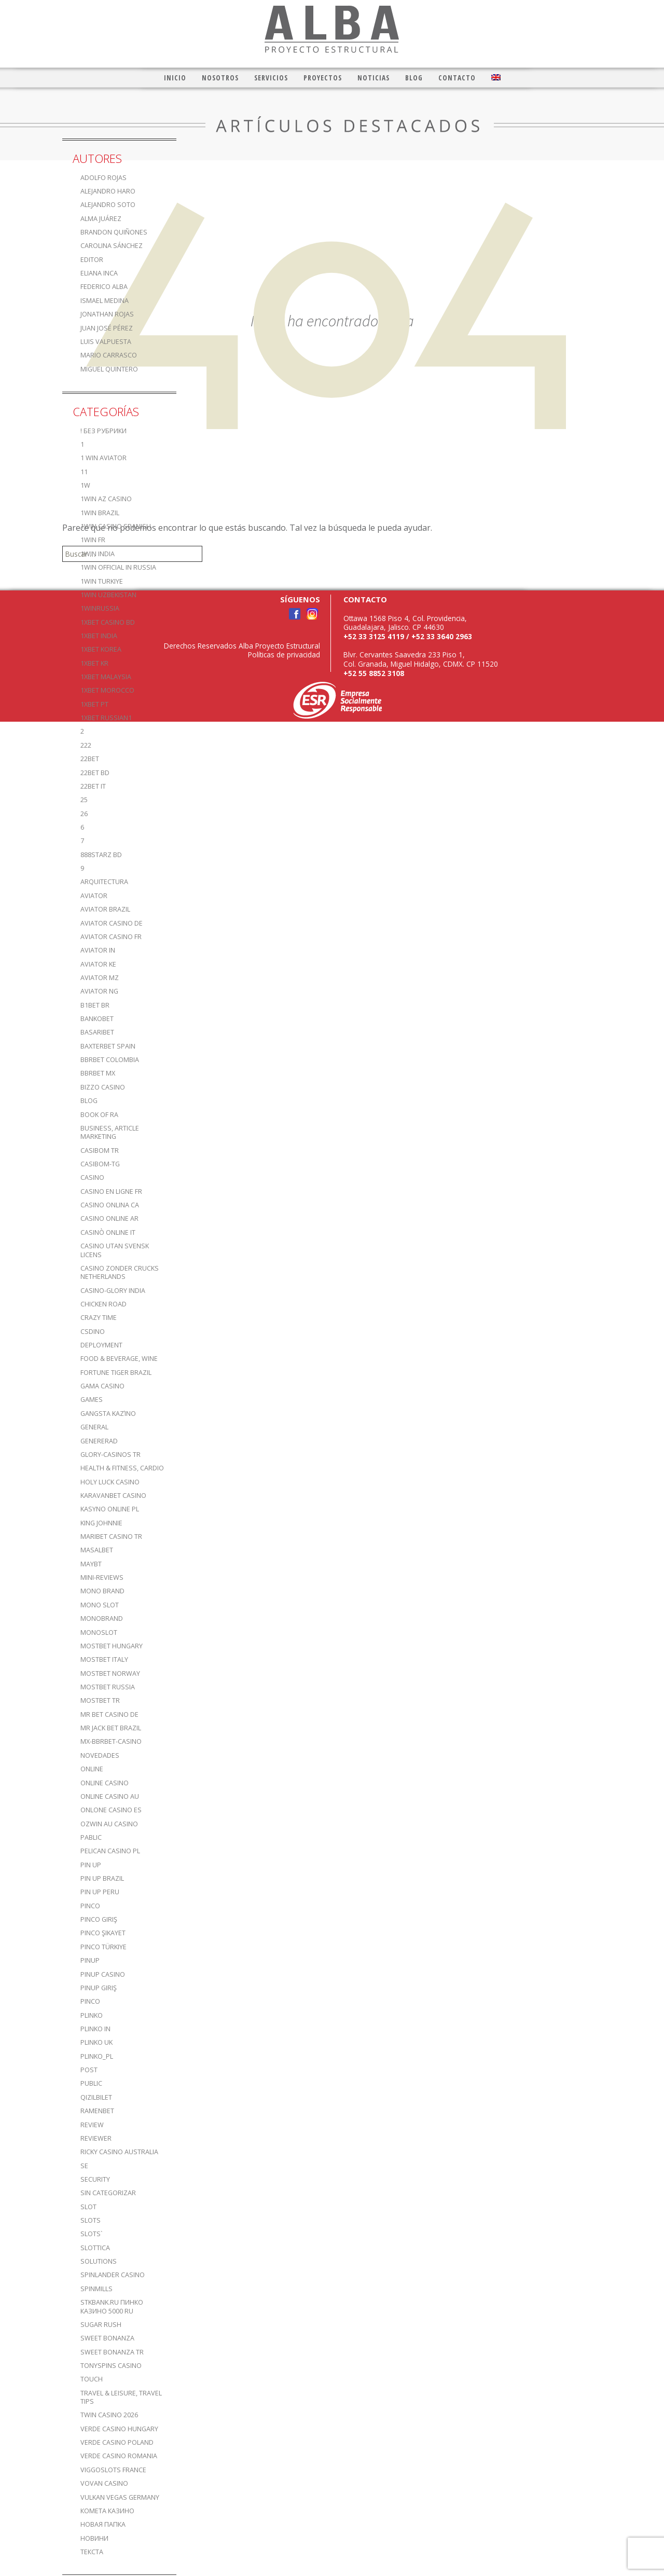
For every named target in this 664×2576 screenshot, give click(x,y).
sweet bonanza (107, 2338)
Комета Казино (107, 2510)
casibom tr (99, 1150)
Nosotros (220, 77)
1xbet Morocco (107, 690)
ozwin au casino (109, 1824)
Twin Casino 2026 (109, 2414)
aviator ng (99, 991)
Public (91, 2083)
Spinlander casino (112, 2274)
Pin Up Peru (99, 1892)
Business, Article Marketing (109, 1132)
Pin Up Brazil (102, 1878)
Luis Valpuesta (105, 341)
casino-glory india (112, 1290)
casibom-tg (100, 1164)
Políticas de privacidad (284, 654)
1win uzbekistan (108, 594)
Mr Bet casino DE (109, 1714)
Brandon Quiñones (113, 232)
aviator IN (97, 950)
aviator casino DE (111, 923)
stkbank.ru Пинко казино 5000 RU (111, 2306)
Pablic (91, 1837)
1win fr (92, 539)
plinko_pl (96, 2056)
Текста (91, 2551)
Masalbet (96, 1550)
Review (92, 2124)
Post (89, 2069)
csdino (92, 1331)
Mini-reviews (101, 1577)
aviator (93, 895)
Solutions (98, 2261)
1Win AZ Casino (106, 498)
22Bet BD (94, 772)
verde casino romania (118, 2455)
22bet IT (93, 786)
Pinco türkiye (103, 1947)
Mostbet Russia (107, 1687)
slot (88, 2206)
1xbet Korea (100, 649)
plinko (91, 2015)
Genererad (99, 1441)
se (84, 2165)
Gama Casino (102, 1386)
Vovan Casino (104, 2483)
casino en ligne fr (111, 1191)
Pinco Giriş (98, 1919)
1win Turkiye (101, 581)
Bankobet (97, 1018)
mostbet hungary (111, 1646)
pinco (90, 1906)
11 (84, 471)
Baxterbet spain (107, 1046)
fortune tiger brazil (115, 1372)
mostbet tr (100, 1700)
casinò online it (107, 1232)
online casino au (109, 1796)
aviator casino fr (111, 936)
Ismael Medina (104, 300)
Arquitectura (104, 881)
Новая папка (103, 2524)
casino (92, 1177)
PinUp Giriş (98, 1987)
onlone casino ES (111, 1810)
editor (91, 259)
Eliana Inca (99, 273)
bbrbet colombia (109, 1059)
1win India (97, 553)
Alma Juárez (100, 218)
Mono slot (99, 1605)
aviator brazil (105, 909)
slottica (95, 2247)
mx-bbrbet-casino (111, 1741)
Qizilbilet (96, 2097)
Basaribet (97, 1032)
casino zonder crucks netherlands (119, 1272)
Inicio (175, 77)
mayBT (91, 1564)
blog (89, 1100)
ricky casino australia (119, 2151)
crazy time (98, 1317)
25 (84, 799)
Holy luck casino (110, 1482)
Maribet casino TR (111, 1536)
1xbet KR (94, 663)
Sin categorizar (108, 2192)
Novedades (99, 1755)
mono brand (102, 1591)
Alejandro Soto (107, 204)
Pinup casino (102, 1974)
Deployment (101, 1345)
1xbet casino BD (107, 622)
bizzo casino (102, 1087)
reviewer (96, 2138)
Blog (414, 77)
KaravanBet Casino (113, 1495)
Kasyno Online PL (109, 1509)
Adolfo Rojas (103, 177)
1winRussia (99, 608)
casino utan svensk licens (114, 1250)
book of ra (99, 1114)
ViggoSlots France (113, 2469)
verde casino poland (117, 2442)
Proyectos (322, 77)
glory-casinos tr (110, 1454)
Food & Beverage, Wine (119, 1358)
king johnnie (101, 1523)
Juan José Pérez (106, 328)
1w (85, 485)
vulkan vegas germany (119, 2497)
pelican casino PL (110, 1851)
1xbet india (98, 635)
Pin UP (90, 1865)
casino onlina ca (109, 1205)
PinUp (90, 1960)
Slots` (91, 2233)
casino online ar (109, 1218)
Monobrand (101, 1618)
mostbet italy (104, 1659)
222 (85, 745)
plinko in (95, 2028)
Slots (90, 2220)
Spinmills (96, 2288)
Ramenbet (97, 2110)
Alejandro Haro (107, 191)
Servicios (271, 77)
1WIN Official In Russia (118, 567)
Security (95, 2179)
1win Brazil (99, 512)
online (91, 1769)
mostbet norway (110, 1673)
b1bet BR (94, 1005)
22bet (89, 758)
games (91, 1399)
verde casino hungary (119, 2429)
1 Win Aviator (103, 457)
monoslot (98, 1632)
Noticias (373, 77)
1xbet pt (94, 704)
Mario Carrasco (108, 355)
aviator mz (99, 977)
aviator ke (98, 964)
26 (84, 813)
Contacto (457, 77)
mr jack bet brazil (110, 1728)
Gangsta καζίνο (108, 1413)
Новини (94, 2538)
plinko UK (96, 2042)
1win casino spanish (115, 526)
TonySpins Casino (111, 2365)
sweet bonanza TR (112, 2352)
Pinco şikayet (103, 1932)
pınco (90, 2001)
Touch (91, 2379)
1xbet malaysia (105, 676)
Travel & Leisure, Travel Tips (121, 2397)
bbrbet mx (97, 1073)
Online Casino (104, 1783)
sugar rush (100, 2324)
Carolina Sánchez (111, 245)
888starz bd (101, 854)
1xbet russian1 (106, 717)
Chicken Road (103, 1304)
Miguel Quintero (109, 369)
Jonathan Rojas (107, 314)
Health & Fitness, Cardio (122, 1468)
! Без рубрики (103, 430)
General (94, 1427)
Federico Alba (104, 286)
